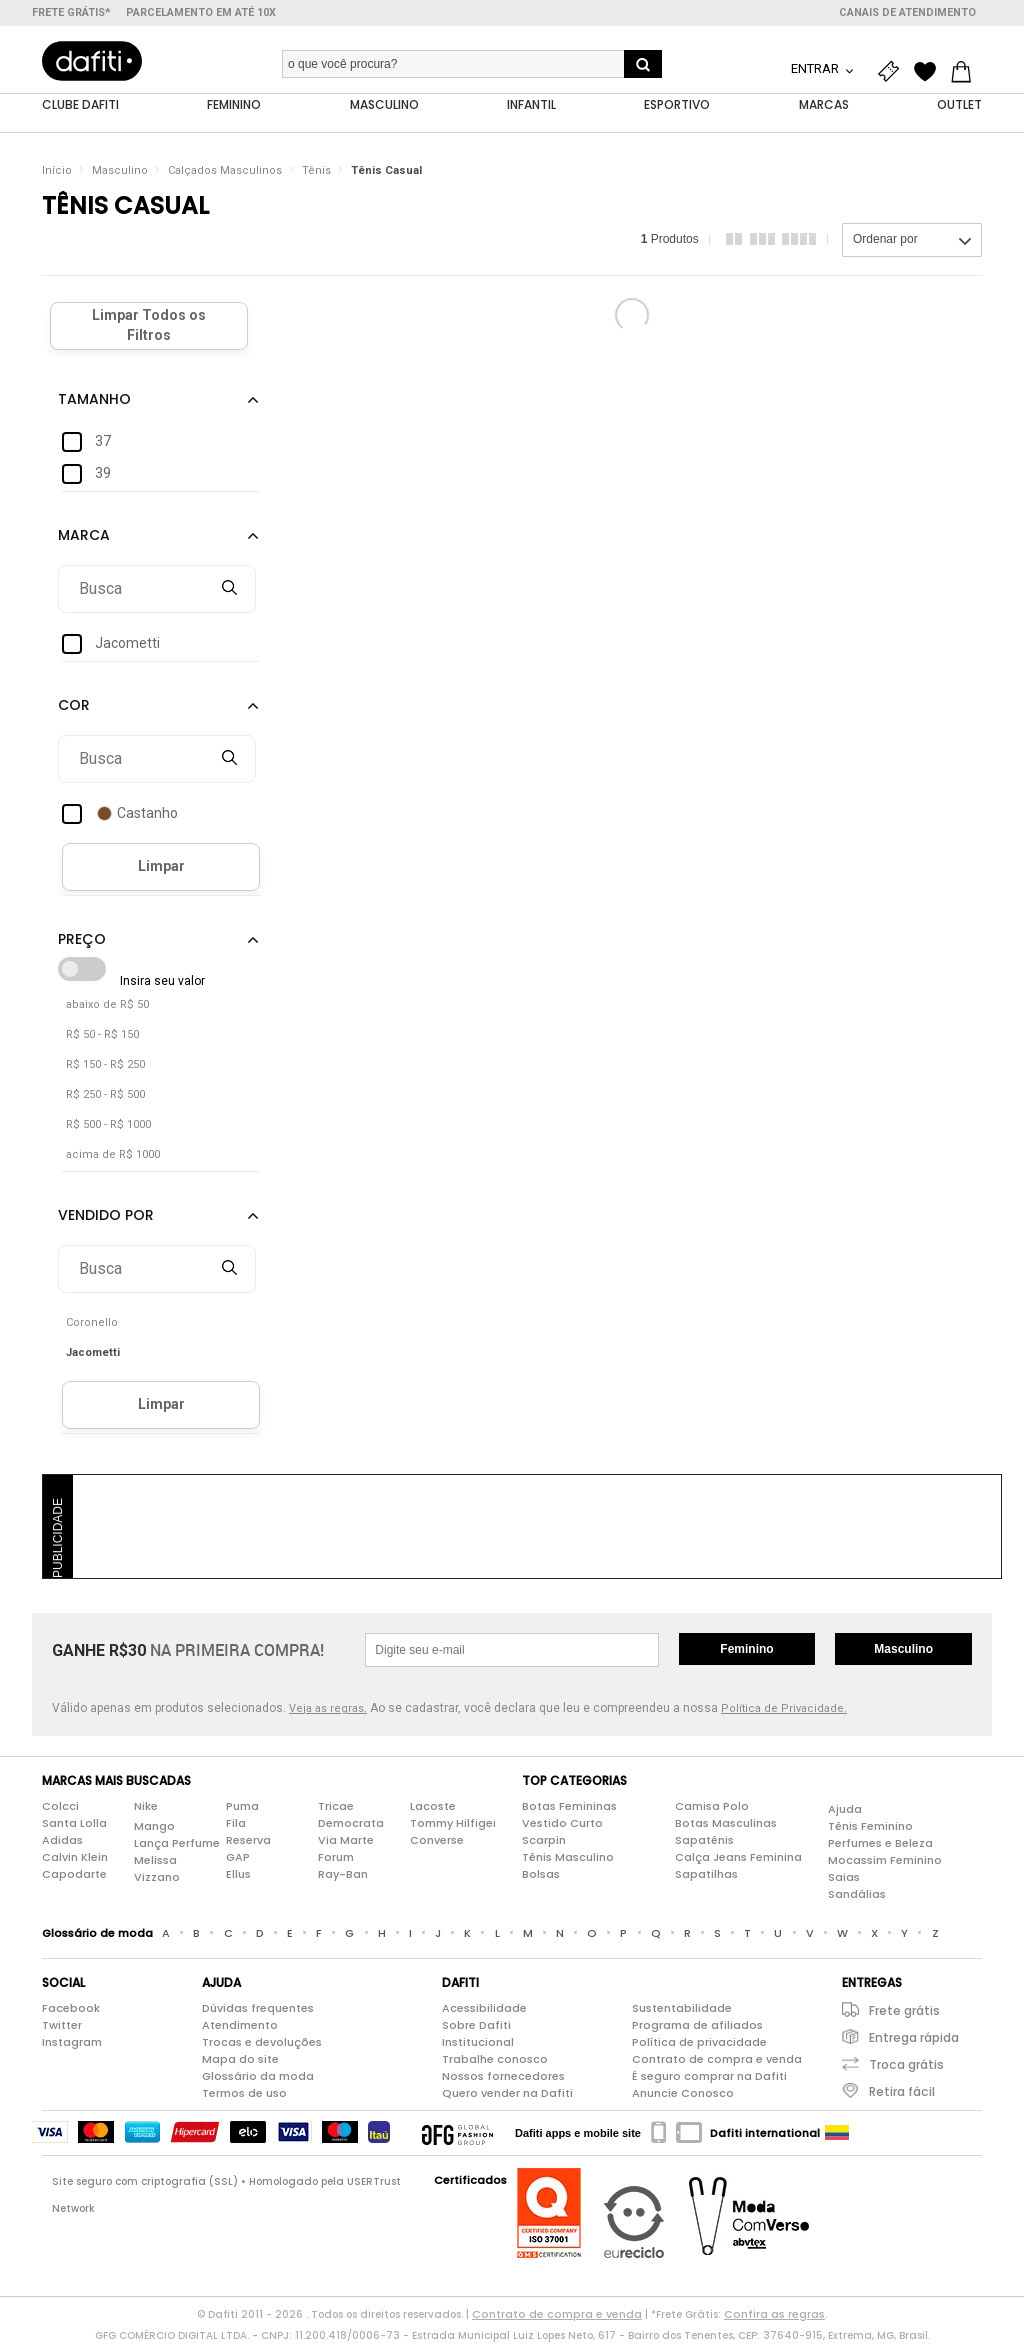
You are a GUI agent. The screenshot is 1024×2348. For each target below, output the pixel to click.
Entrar (816, 68)
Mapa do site (240, 2063)
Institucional (478, 2046)
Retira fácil (902, 2095)
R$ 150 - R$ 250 (105, 1068)
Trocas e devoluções (262, 2046)
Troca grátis (906, 2068)
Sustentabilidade (682, 2012)
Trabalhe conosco (495, 2063)
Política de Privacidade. (784, 1712)
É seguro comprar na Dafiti (709, 2080)
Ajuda (845, 1813)
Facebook (71, 2012)
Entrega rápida (914, 2041)
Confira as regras (774, 2318)
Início (57, 174)
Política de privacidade (699, 2046)
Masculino (120, 174)
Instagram (72, 2046)
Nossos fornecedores (503, 2080)
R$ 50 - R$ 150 (102, 1038)
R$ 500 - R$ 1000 (108, 1128)
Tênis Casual (386, 174)
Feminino (746, 1653)
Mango (154, 1830)
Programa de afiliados (697, 2029)
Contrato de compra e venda (717, 2063)
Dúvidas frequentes (258, 2012)
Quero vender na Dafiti (507, 2097)
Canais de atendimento (907, 12)
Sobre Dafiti (476, 2029)
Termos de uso (244, 2097)
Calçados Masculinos (225, 174)
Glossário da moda (258, 2080)
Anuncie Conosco (683, 2097)
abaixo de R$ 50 (107, 1008)
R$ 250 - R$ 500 (105, 1098)
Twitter (62, 2029)
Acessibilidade (484, 2012)
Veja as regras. (328, 1712)
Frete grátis (904, 2014)
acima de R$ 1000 (113, 1158)
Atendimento (240, 2029)
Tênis (316, 174)
